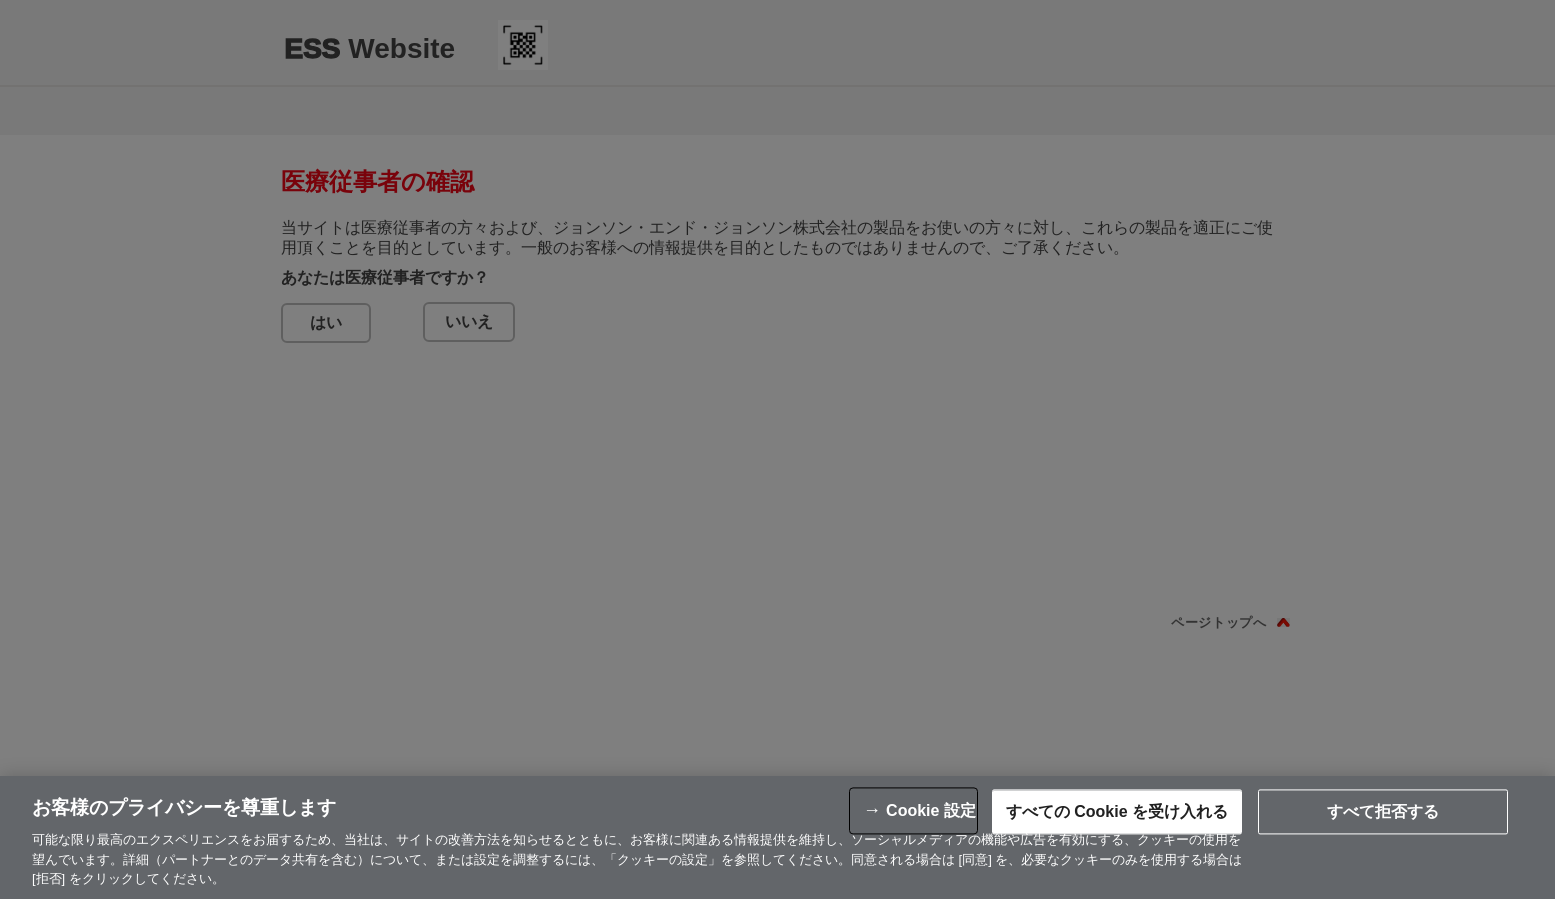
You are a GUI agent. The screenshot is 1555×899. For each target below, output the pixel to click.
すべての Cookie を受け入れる (1117, 811)
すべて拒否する (1383, 811)
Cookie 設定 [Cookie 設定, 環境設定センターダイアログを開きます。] (931, 810)
